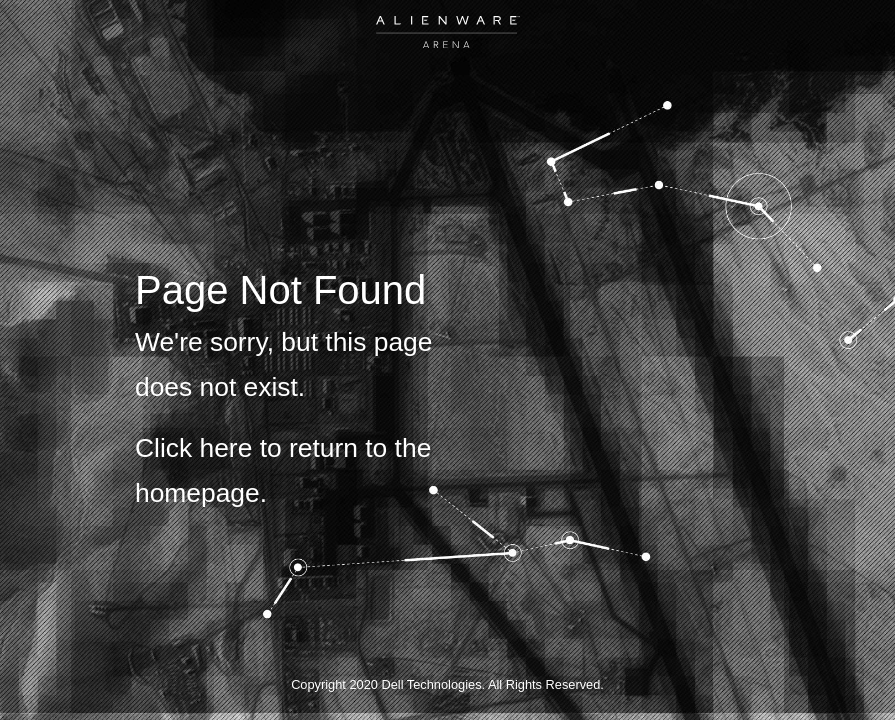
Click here (193, 448)
